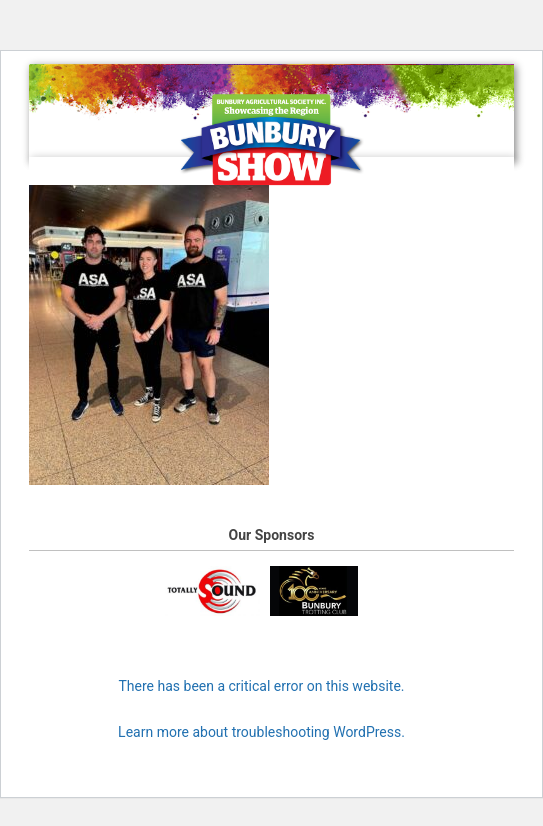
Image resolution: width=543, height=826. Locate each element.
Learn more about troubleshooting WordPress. (261, 732)
